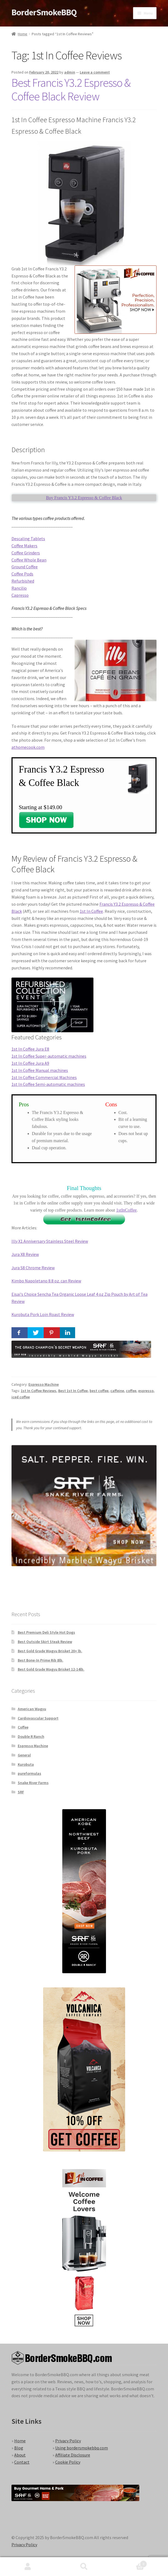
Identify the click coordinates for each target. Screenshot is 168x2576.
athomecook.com (28, 747)
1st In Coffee (91, 911)
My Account (28, 2566)
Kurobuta (26, 1764)
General (24, 1755)
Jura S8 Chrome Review (33, 1267)
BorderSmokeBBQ (43, 12)
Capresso (20, 595)
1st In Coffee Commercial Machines (44, 1077)
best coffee (99, 1390)
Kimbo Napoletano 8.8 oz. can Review (46, 1280)
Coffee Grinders (25, 552)
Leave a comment (95, 72)
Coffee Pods (22, 574)
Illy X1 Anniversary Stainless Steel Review (49, 1241)
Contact (22, 2462)
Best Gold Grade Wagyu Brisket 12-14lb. (51, 1669)
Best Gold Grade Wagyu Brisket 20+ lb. (50, 1650)
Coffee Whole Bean (28, 560)
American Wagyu (32, 1708)
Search (84, 2566)
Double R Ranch (31, 1736)
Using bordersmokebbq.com (81, 2448)
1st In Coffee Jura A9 (30, 1063)
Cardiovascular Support (38, 1718)
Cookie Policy (67, 2462)
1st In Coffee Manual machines (39, 1070)
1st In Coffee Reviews (38, 1390)
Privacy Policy (68, 2440)
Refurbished (22, 581)
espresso (146, 1390)
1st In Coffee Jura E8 (30, 1049)
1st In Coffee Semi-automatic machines (48, 1084)
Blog (18, 2448)
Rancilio (19, 588)
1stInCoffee (126, 1210)
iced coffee (20, 1396)
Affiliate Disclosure (72, 2455)
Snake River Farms (33, 1782)
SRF (21, 1792)
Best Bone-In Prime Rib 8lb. (40, 1660)
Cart (129, 2563)
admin (69, 72)
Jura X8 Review (25, 1254)
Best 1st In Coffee (73, 1390)
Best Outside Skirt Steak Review (45, 1641)
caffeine (117, 1390)
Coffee (23, 1727)
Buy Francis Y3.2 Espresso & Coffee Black (84, 497)
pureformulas (29, 1773)
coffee (131, 1390)
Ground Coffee (24, 566)
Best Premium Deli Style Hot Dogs (46, 1632)
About (20, 2455)
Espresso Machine (43, 1384)
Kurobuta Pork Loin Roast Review (42, 1314)
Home (22, 33)
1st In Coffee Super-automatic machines (48, 1056)
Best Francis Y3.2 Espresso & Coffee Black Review (70, 89)
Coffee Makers (24, 545)
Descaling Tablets (28, 538)
